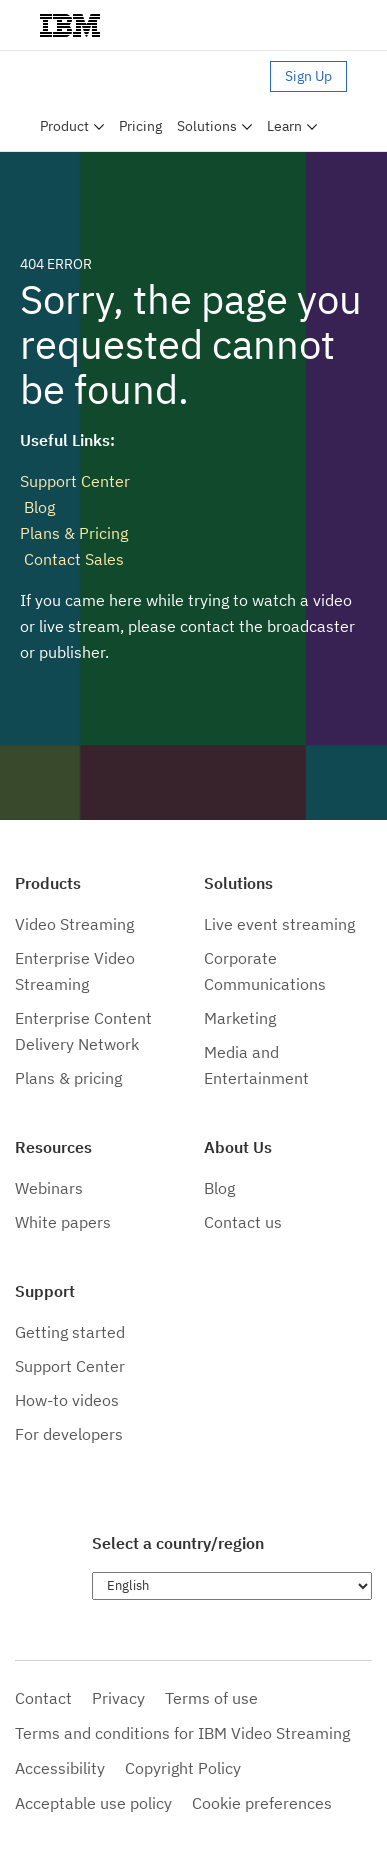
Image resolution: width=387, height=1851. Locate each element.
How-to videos (67, 1400)
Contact (43, 1698)
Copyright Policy (183, 1768)
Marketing (240, 1018)
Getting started (70, 1332)
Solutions (207, 126)
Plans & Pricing (74, 533)
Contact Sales (72, 559)
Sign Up (308, 76)
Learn (284, 126)
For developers (69, 1434)
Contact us (243, 1222)
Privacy (118, 1698)
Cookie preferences (262, 1803)
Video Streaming (74, 924)
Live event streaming (279, 924)
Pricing (140, 126)
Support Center (75, 481)
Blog (37, 507)
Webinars (49, 1188)
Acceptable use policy (93, 1803)
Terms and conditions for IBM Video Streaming (182, 1733)
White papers (63, 1222)
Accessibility (60, 1768)
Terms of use (211, 1698)
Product (64, 126)
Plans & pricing (68, 1078)
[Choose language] (232, 1586)
